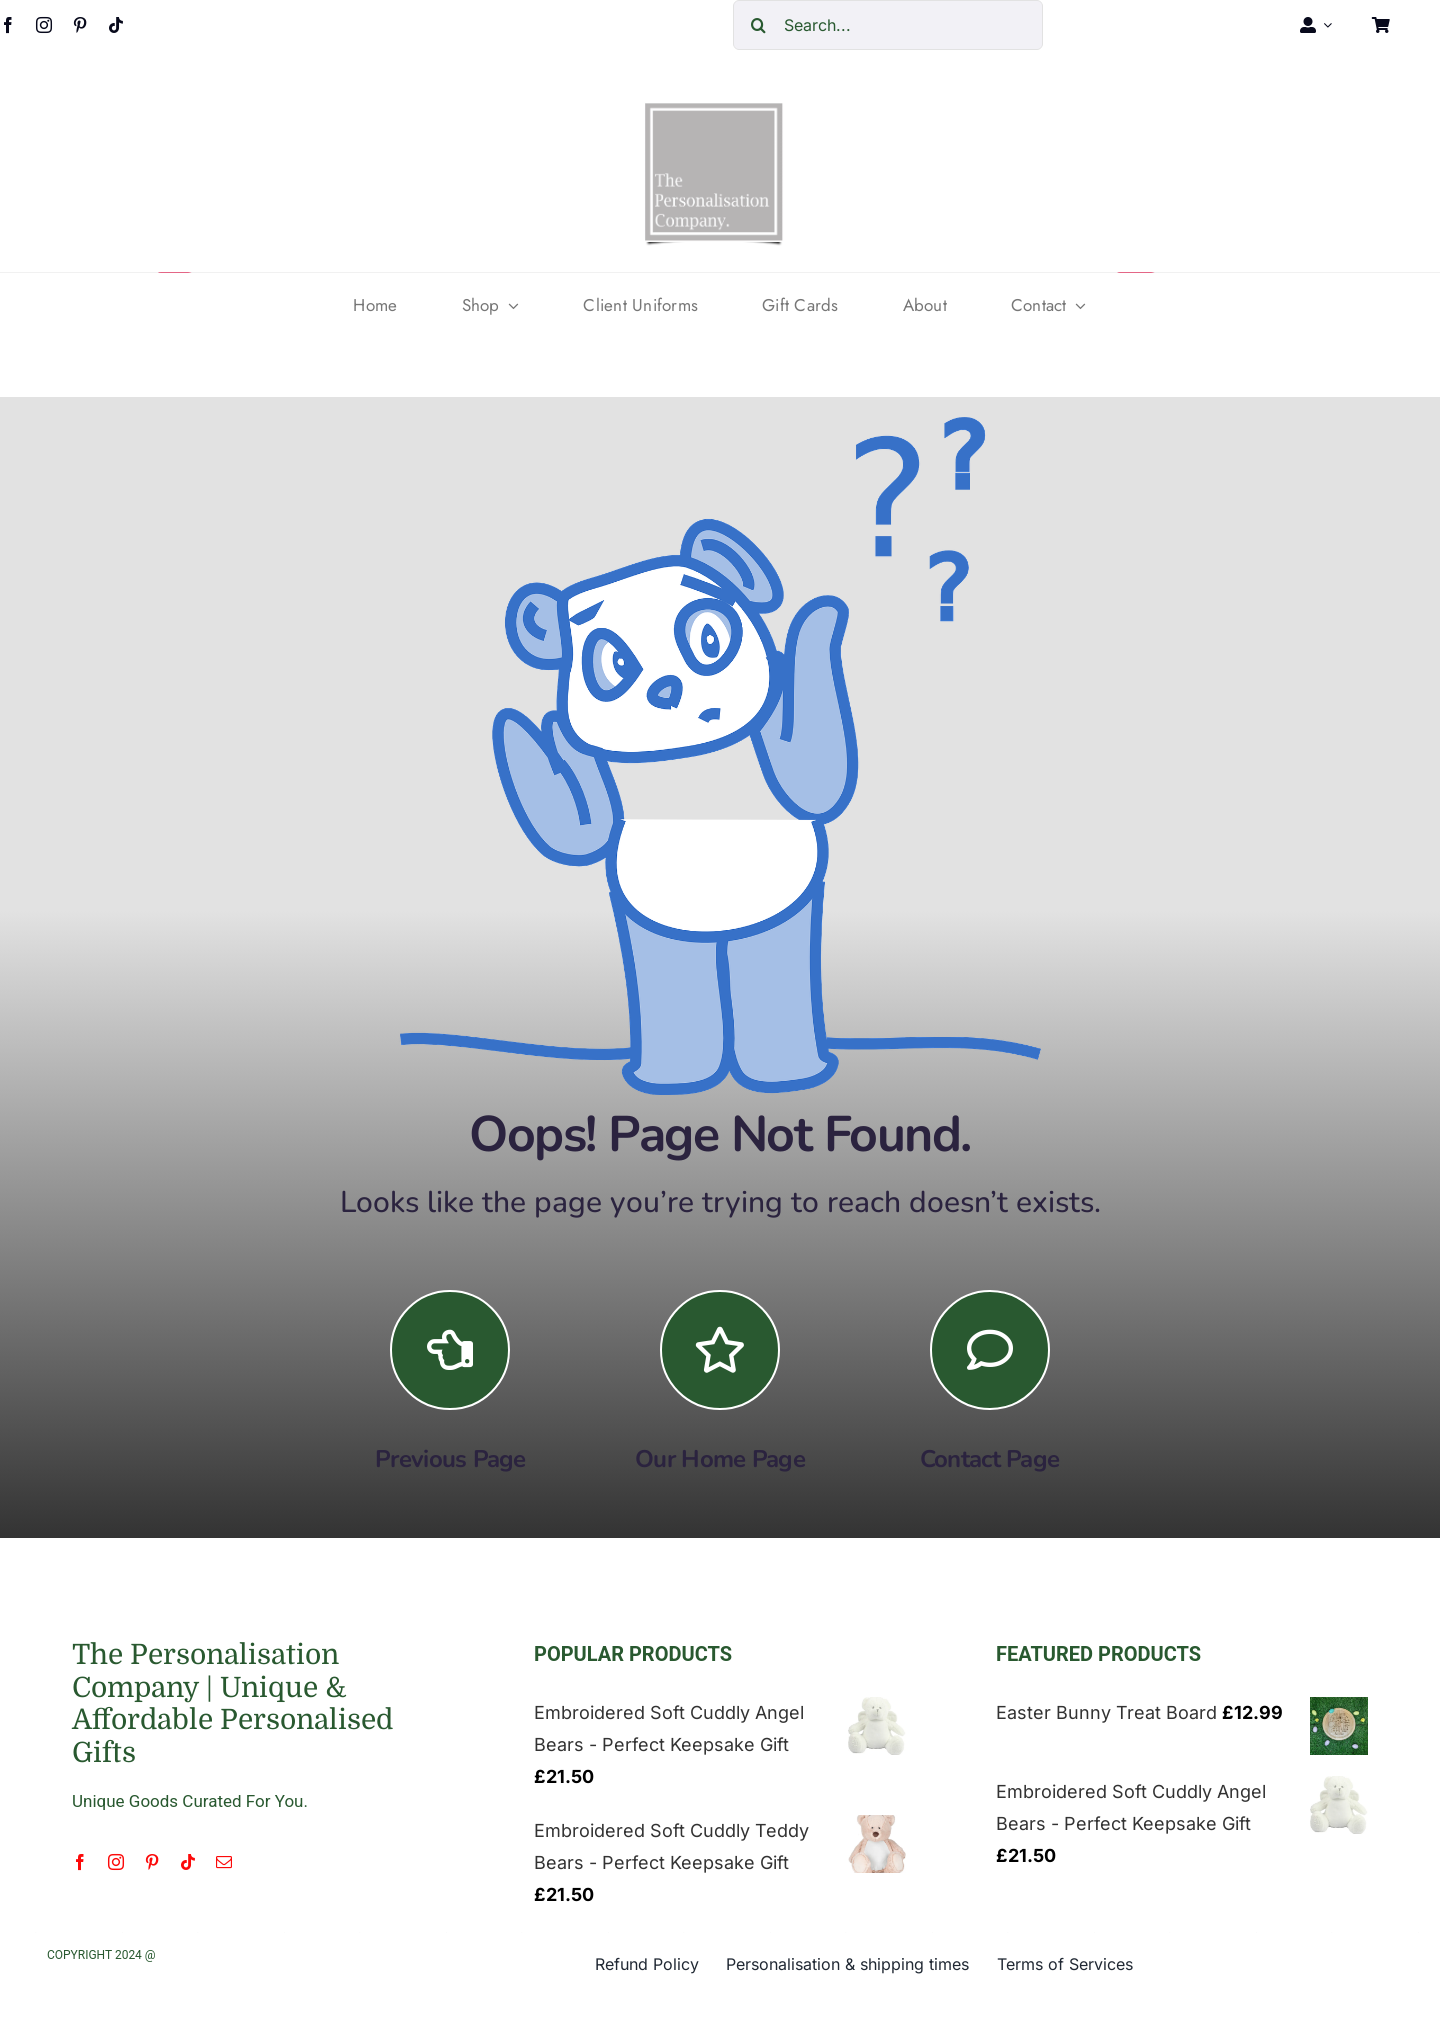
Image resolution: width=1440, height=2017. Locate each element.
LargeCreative (201, 1955)
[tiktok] (116, 25)
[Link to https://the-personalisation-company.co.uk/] (720, 1350)
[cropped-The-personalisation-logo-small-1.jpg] (714, 110)
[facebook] (80, 1862)
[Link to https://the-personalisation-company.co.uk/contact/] (990, 1350)
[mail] (224, 1862)
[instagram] (44, 25)
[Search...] (888, 25)
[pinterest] (80, 25)
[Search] (758, 25)
